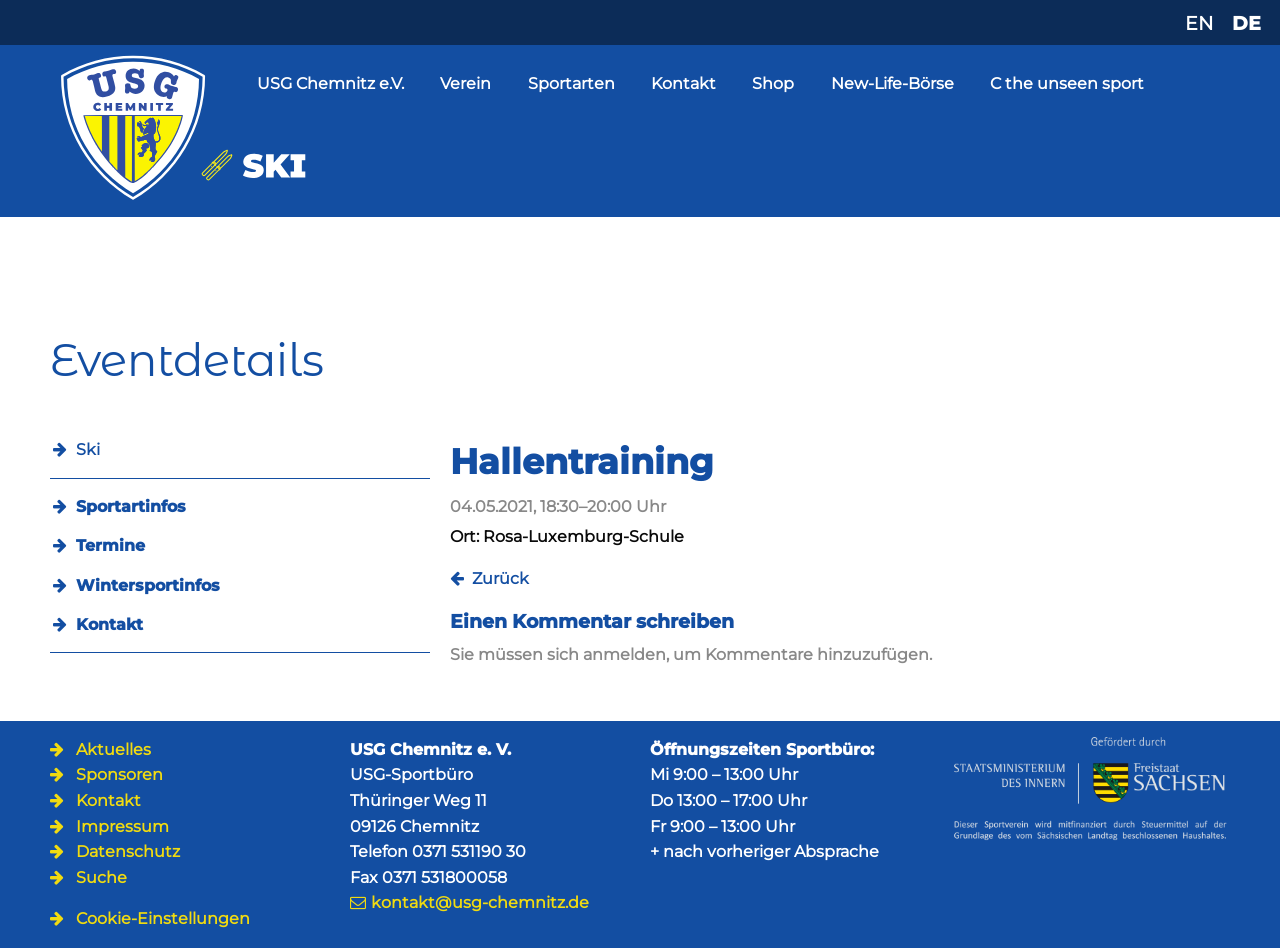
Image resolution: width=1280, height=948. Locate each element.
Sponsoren (119, 774)
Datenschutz (128, 851)
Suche (101, 877)
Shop (773, 83)
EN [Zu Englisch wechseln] (1199, 23)
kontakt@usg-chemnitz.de (480, 902)
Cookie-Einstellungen (163, 918)
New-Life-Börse (892, 83)
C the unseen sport (1067, 83)
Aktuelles (113, 749)
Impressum (122, 826)
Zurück (500, 578)
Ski (88, 449)
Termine (110, 545)
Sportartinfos (131, 506)
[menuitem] (240, 506)
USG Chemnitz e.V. (330, 83)
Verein (465, 83)
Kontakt (683, 83)
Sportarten (571, 83)
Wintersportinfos (148, 585)
